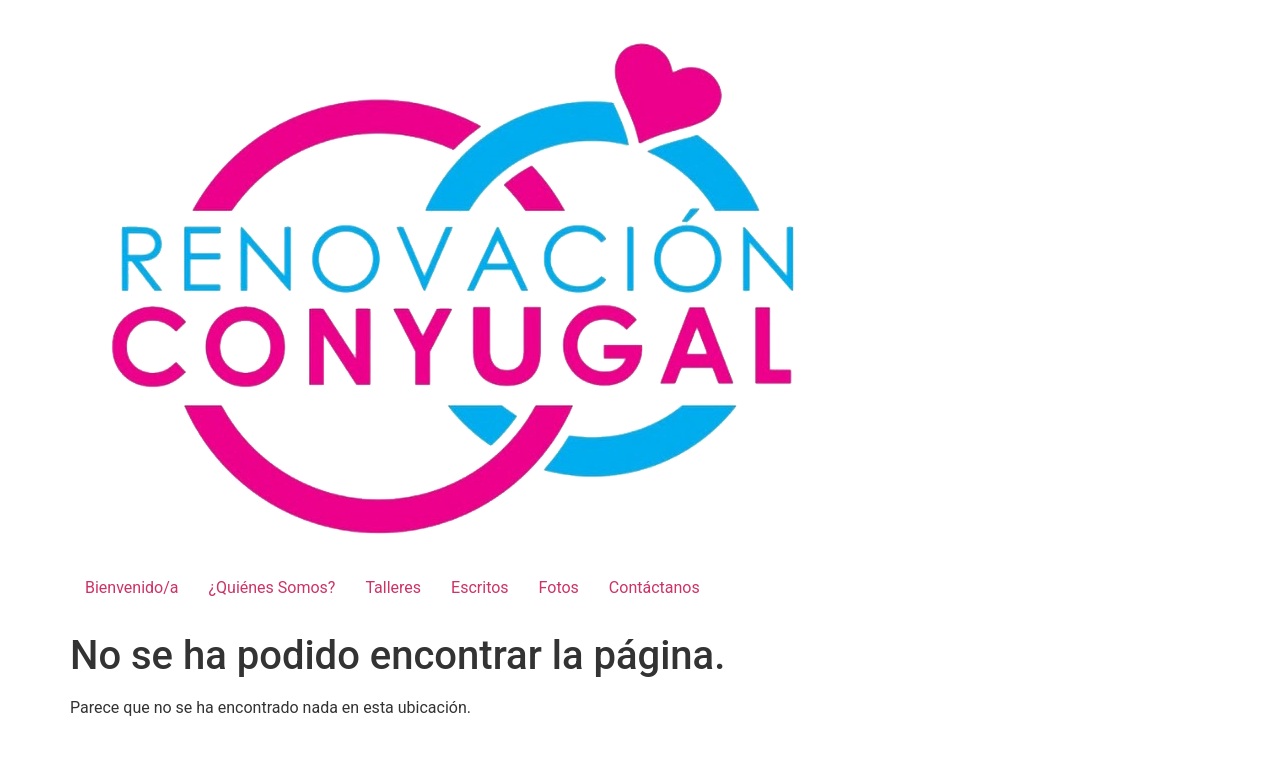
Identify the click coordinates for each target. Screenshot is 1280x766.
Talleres (393, 587)
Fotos (559, 587)
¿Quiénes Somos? (272, 587)
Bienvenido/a (132, 587)
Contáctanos (654, 587)
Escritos (480, 587)
